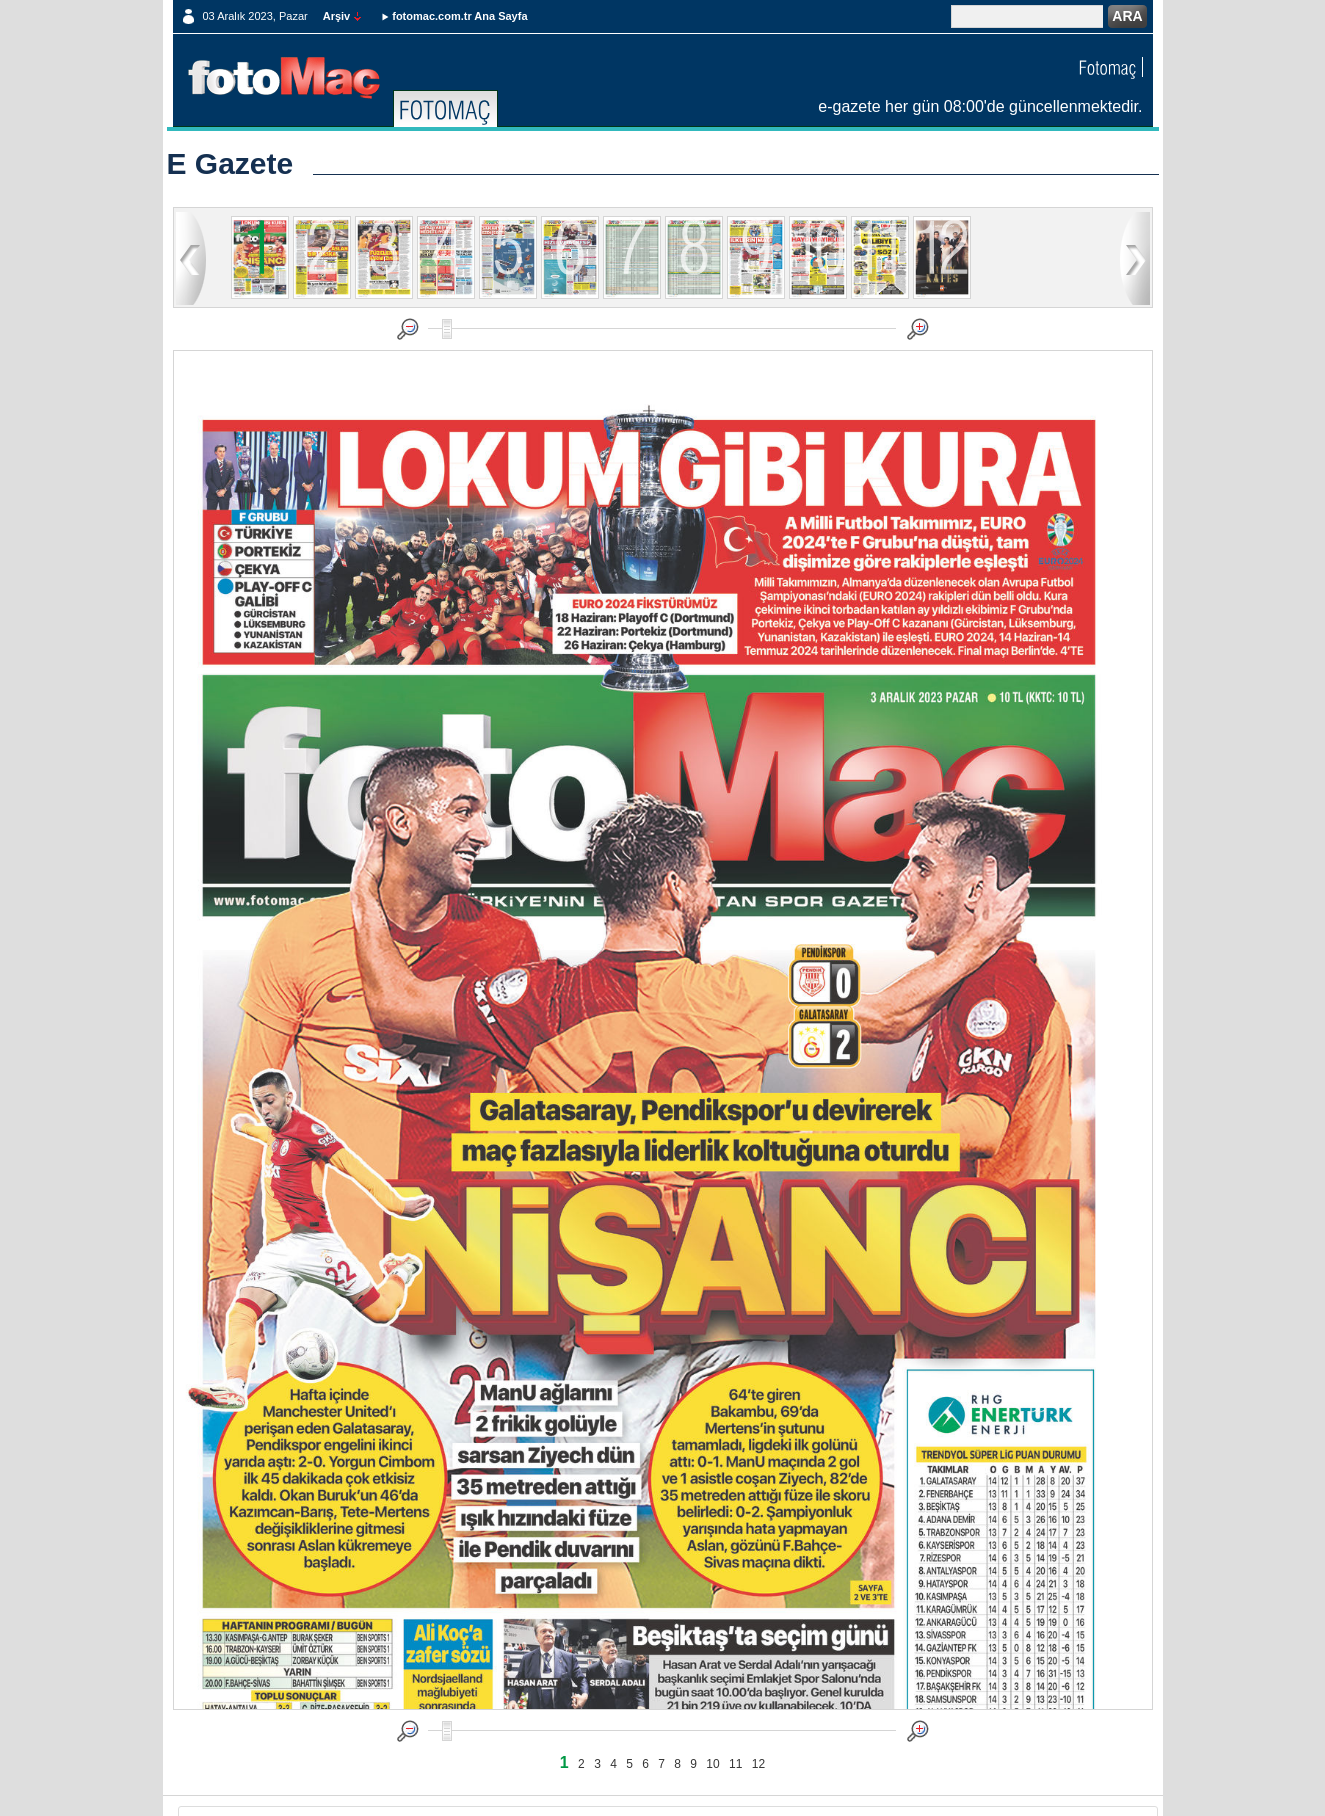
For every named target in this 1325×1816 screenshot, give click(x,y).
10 (712, 1764)
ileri (1135, 257)
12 (758, 1764)
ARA (1127, 16)
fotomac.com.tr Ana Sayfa (459, 16)
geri (191, 257)
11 (735, 1764)
